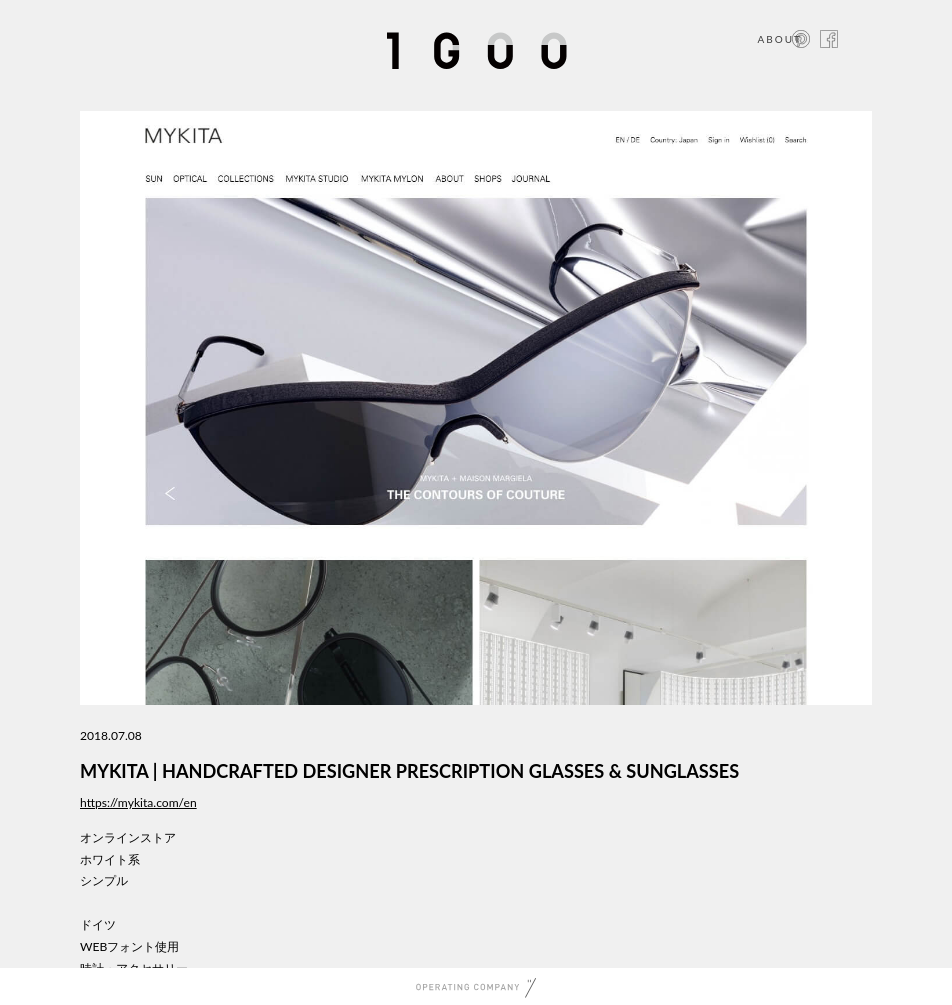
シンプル (104, 880)
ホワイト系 (110, 859)
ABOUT (779, 39)
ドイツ (98, 924)
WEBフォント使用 (129, 946)
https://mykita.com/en (138, 802)
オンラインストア (128, 837)
